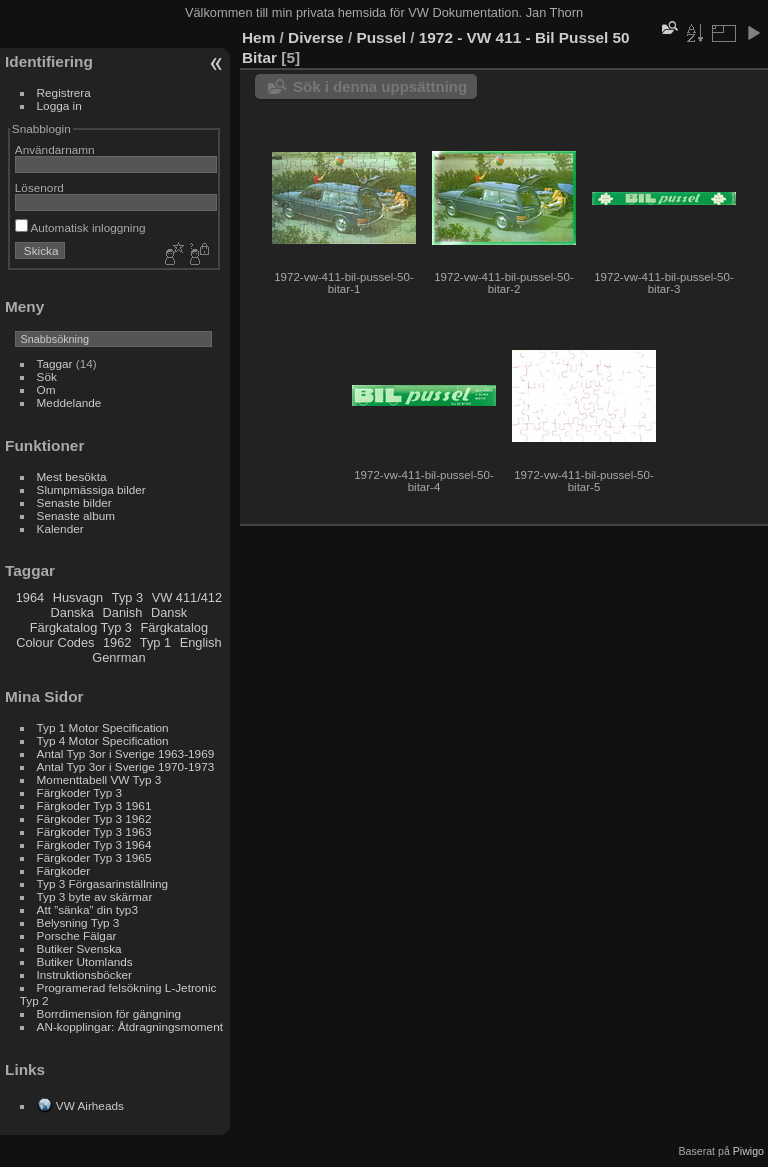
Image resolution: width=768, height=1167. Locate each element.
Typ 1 (155, 642)
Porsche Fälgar (77, 935)
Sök (47, 376)
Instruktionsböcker (84, 974)
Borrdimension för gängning (109, 1013)
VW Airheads (90, 1105)
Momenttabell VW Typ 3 (99, 779)
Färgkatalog (174, 627)
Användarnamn (55, 149)
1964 (30, 597)
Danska (72, 612)
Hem (258, 37)
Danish (123, 612)
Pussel (381, 37)
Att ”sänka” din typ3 (87, 909)
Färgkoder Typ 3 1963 (94, 831)
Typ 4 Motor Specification (103, 740)
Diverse (316, 37)
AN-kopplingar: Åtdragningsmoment (130, 1026)
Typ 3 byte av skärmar (95, 896)
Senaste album (76, 515)
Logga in (59, 105)
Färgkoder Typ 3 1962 (94, 818)
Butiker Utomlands (85, 961)
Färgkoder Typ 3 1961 (94, 805)
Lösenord (39, 187)
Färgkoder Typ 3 (79, 792)
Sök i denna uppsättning (380, 86)
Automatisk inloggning (80, 227)
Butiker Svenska (79, 948)
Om (46, 389)
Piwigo (748, 1151)
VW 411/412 (187, 597)
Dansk (169, 612)
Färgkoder (64, 870)
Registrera (64, 92)
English (201, 642)
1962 (117, 642)
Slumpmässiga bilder (91, 489)
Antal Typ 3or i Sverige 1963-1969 (126, 753)
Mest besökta (72, 476)
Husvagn (80, 597)
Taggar (55, 363)
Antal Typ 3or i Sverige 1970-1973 (126, 766)
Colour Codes (55, 642)
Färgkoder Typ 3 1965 (94, 857)
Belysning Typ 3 (78, 922)
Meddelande (69, 402)
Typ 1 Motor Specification (103, 727)
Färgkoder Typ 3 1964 (94, 844)
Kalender (60, 528)
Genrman (118, 657)
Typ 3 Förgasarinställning (102, 883)
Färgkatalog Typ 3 (81, 627)
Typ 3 (127, 597)
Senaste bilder (74, 502)
